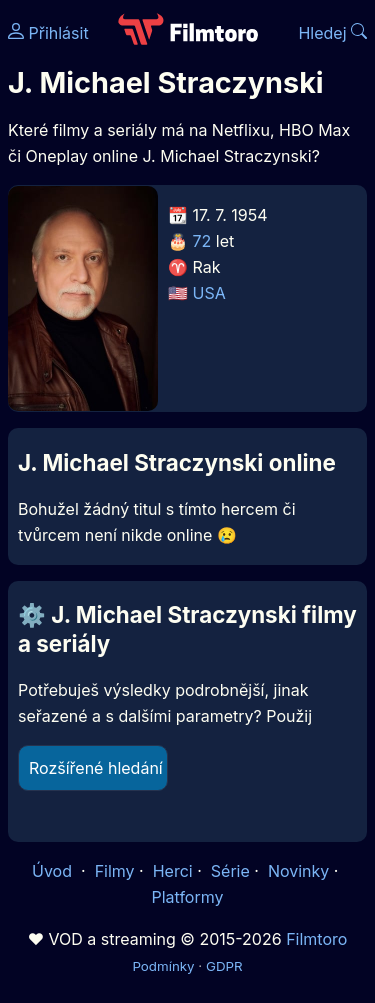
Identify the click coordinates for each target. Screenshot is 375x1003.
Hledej (332, 33)
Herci (173, 871)
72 (202, 241)
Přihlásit (48, 33)
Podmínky (163, 966)
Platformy (187, 897)
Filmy (115, 871)
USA (209, 293)
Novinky (298, 871)
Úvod (54, 871)
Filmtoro (316, 939)
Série (230, 871)
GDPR (224, 966)
